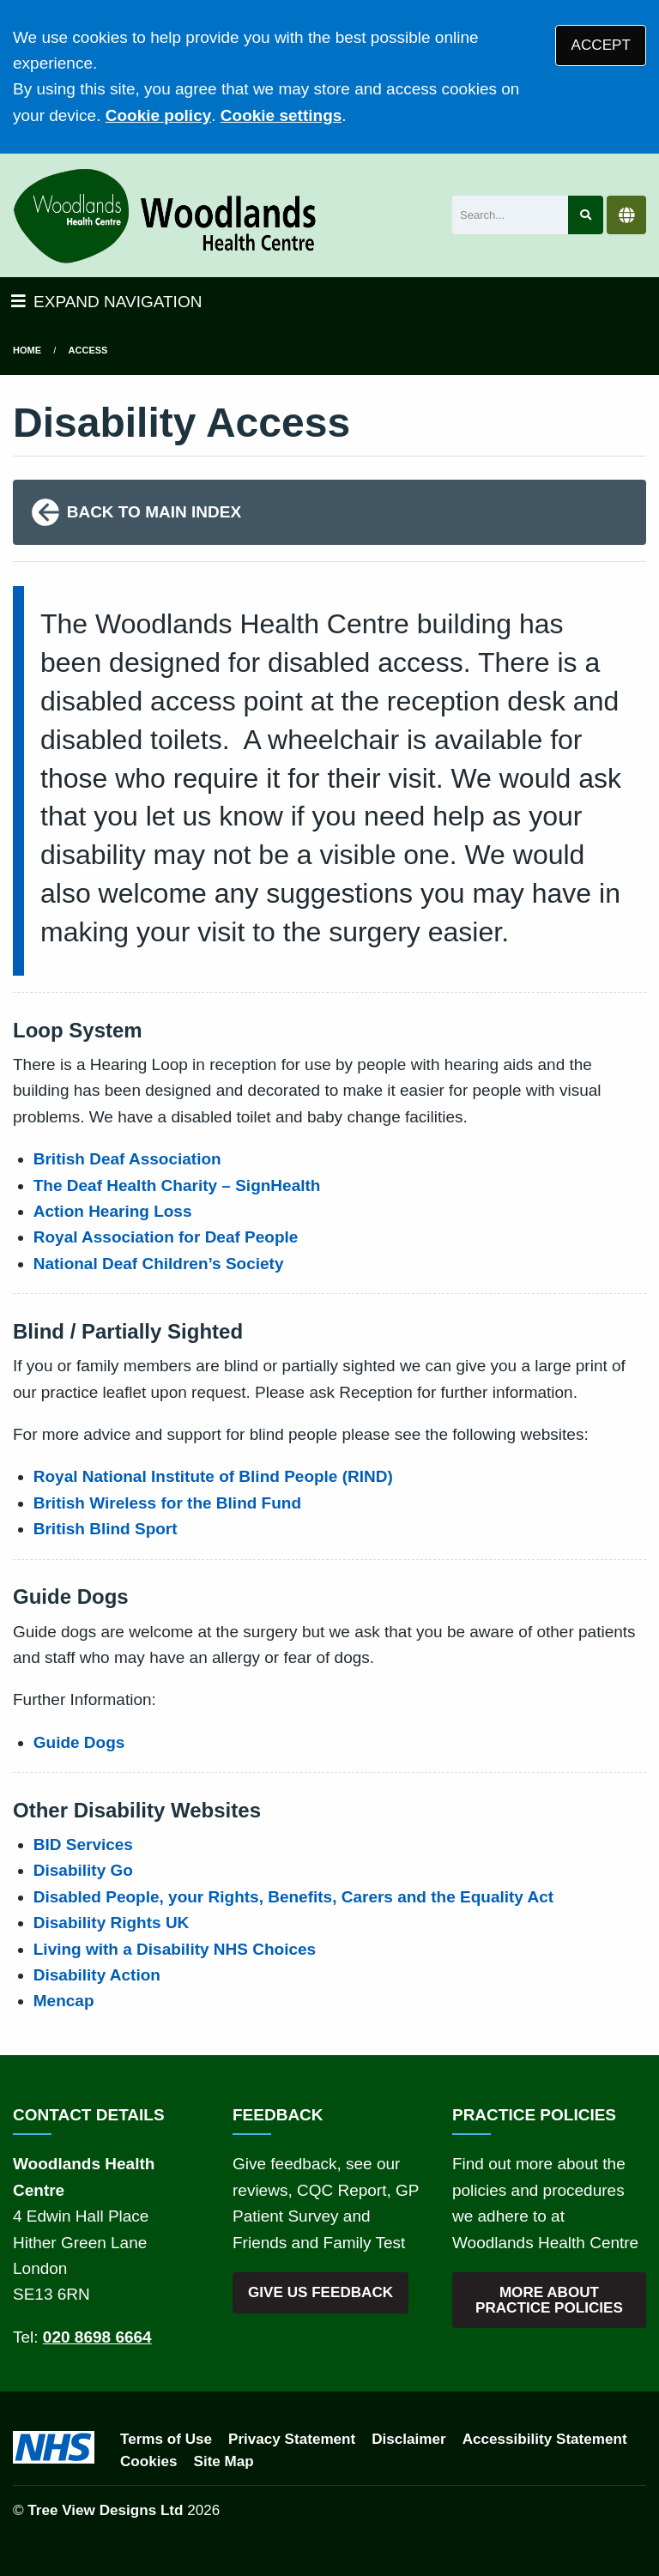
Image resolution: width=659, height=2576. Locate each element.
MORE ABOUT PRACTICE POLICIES (549, 2299)
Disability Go (83, 1870)
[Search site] (585, 215)
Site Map (224, 2461)
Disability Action (96, 1975)
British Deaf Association (127, 1159)
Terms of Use (166, 2439)
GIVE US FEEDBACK (320, 2292)
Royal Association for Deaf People (166, 1237)
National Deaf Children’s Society (158, 1264)
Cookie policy (159, 115)
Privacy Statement (291, 2439)
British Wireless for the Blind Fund (167, 1503)
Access (88, 350)
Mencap (63, 2001)
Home (27, 350)
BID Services (83, 1844)
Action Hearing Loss (112, 1211)
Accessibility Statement (545, 2439)
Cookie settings (281, 115)
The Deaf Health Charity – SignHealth (177, 1185)
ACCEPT (601, 45)
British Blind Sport (105, 1529)
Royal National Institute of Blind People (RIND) (213, 1476)
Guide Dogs (79, 1742)
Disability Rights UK (111, 1923)
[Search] (510, 215)
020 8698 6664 (97, 2337)
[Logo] (165, 215)
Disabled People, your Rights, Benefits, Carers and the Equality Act (293, 1897)
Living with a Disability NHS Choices (174, 1949)
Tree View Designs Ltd (105, 2510)
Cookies (149, 2461)
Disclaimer (408, 2439)
